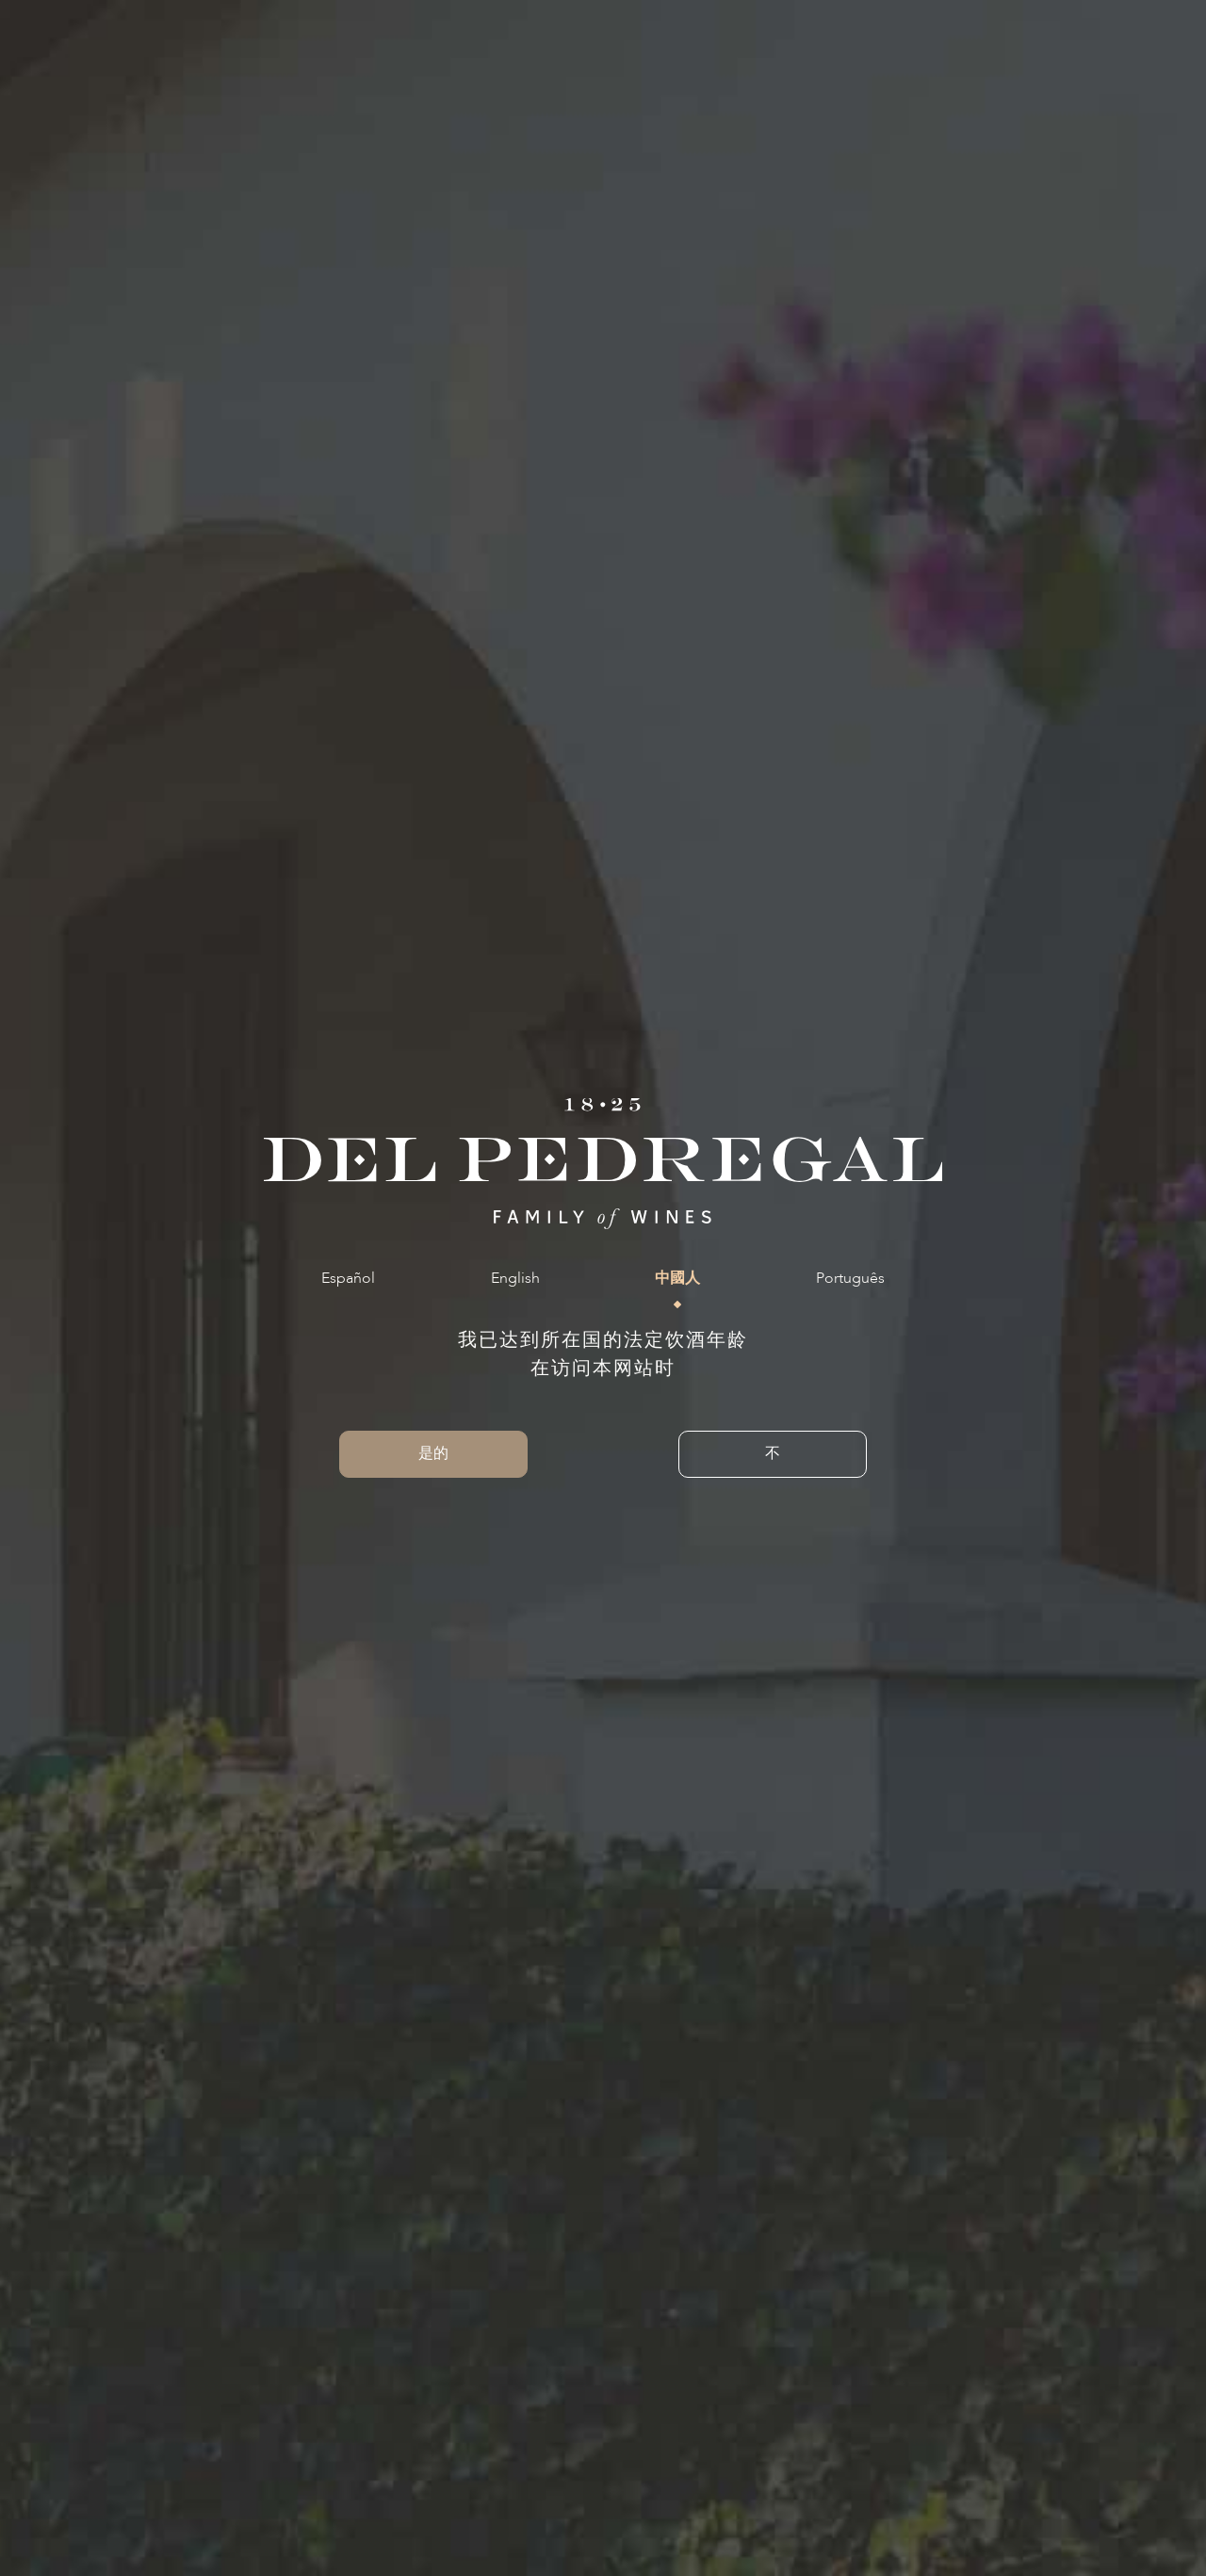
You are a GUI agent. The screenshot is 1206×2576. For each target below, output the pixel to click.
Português (850, 1278)
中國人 (677, 1278)
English (515, 1278)
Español (348, 1278)
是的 (433, 1454)
